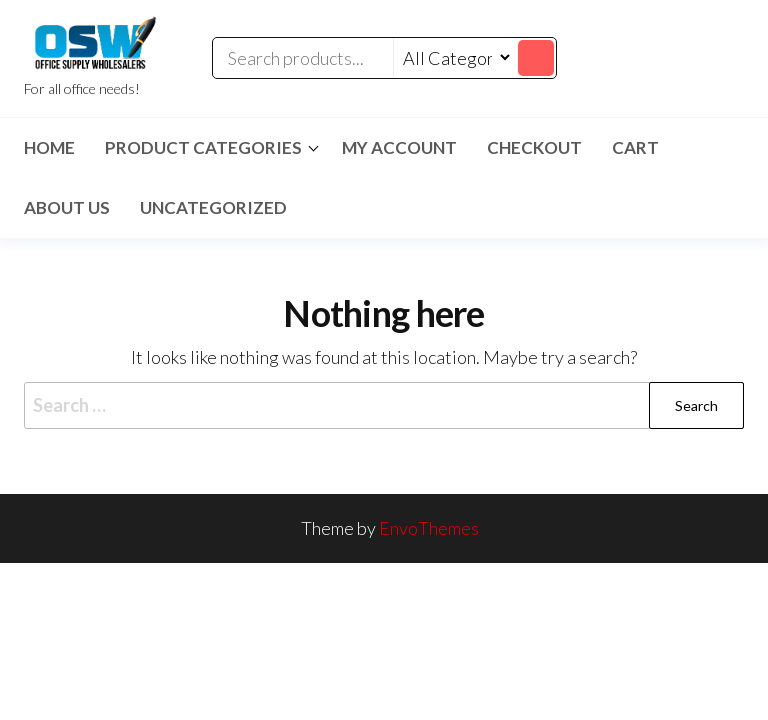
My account (399, 147)
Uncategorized (213, 207)
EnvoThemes (429, 528)
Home (49, 147)
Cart (635, 147)
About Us (67, 207)
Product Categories (203, 147)
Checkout (534, 147)
